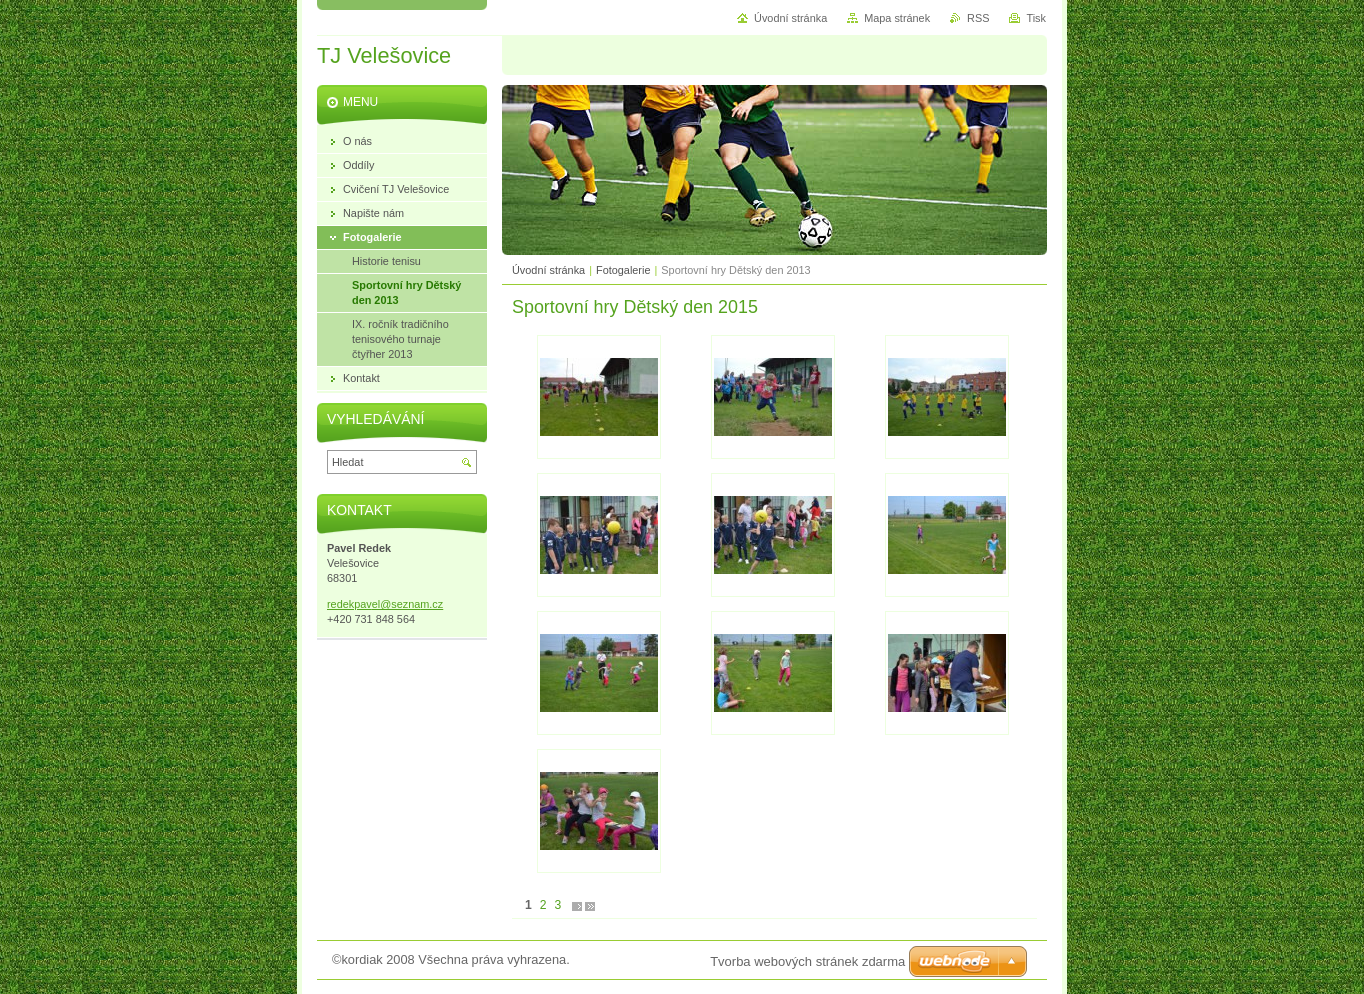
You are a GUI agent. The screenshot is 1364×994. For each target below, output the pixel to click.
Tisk (1036, 18)
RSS (978, 18)
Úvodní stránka (548, 270)
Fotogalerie (623, 270)
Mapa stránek (897, 18)
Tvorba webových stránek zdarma (807, 961)
